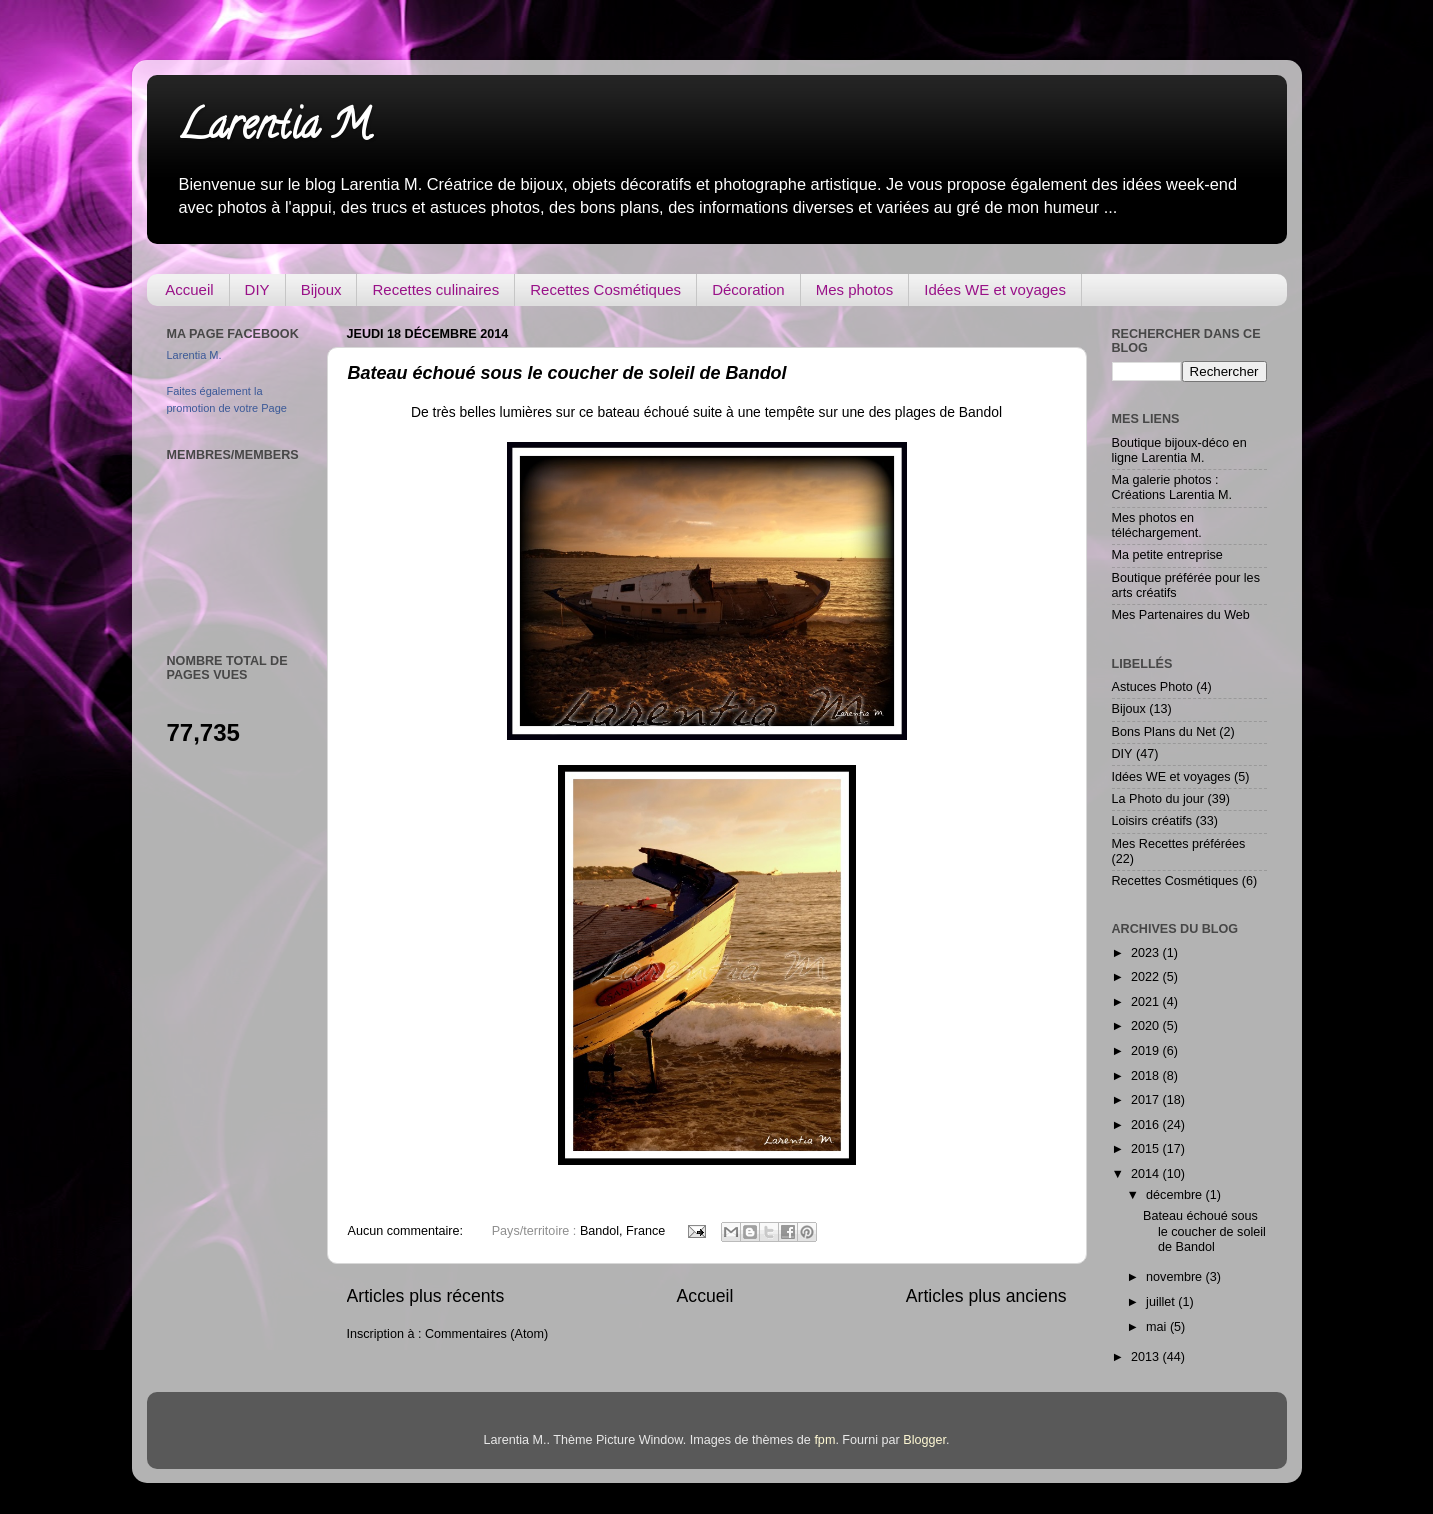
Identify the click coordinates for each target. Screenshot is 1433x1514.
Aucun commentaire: (407, 1231)
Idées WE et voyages (995, 289)
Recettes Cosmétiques (605, 289)
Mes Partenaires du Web (1181, 615)
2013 (1147, 1357)
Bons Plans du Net (1164, 732)
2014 (1147, 1174)
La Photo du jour (1158, 799)
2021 (1147, 1002)
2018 (1147, 1076)
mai (1158, 1327)
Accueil (189, 289)
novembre (1176, 1277)
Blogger (924, 1440)
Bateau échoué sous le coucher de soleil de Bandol (567, 373)
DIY (257, 289)
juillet (1162, 1302)
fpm (824, 1440)
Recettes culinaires (435, 289)
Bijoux (321, 289)
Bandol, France (622, 1231)
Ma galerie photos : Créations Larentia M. (1172, 487)
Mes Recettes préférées (1179, 844)
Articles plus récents (426, 1296)
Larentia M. (276, 129)
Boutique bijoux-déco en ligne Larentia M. (1179, 450)
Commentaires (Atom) (486, 1334)
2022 (1147, 977)
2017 (1147, 1100)
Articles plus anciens (986, 1296)
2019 (1147, 1051)
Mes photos (855, 289)
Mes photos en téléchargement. (1157, 525)
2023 (1147, 953)
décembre (1176, 1195)
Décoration (748, 289)
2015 (1147, 1149)
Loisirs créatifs (1152, 821)
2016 (1147, 1125)
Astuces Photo (1152, 687)
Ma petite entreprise (1167, 555)
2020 (1147, 1026)
